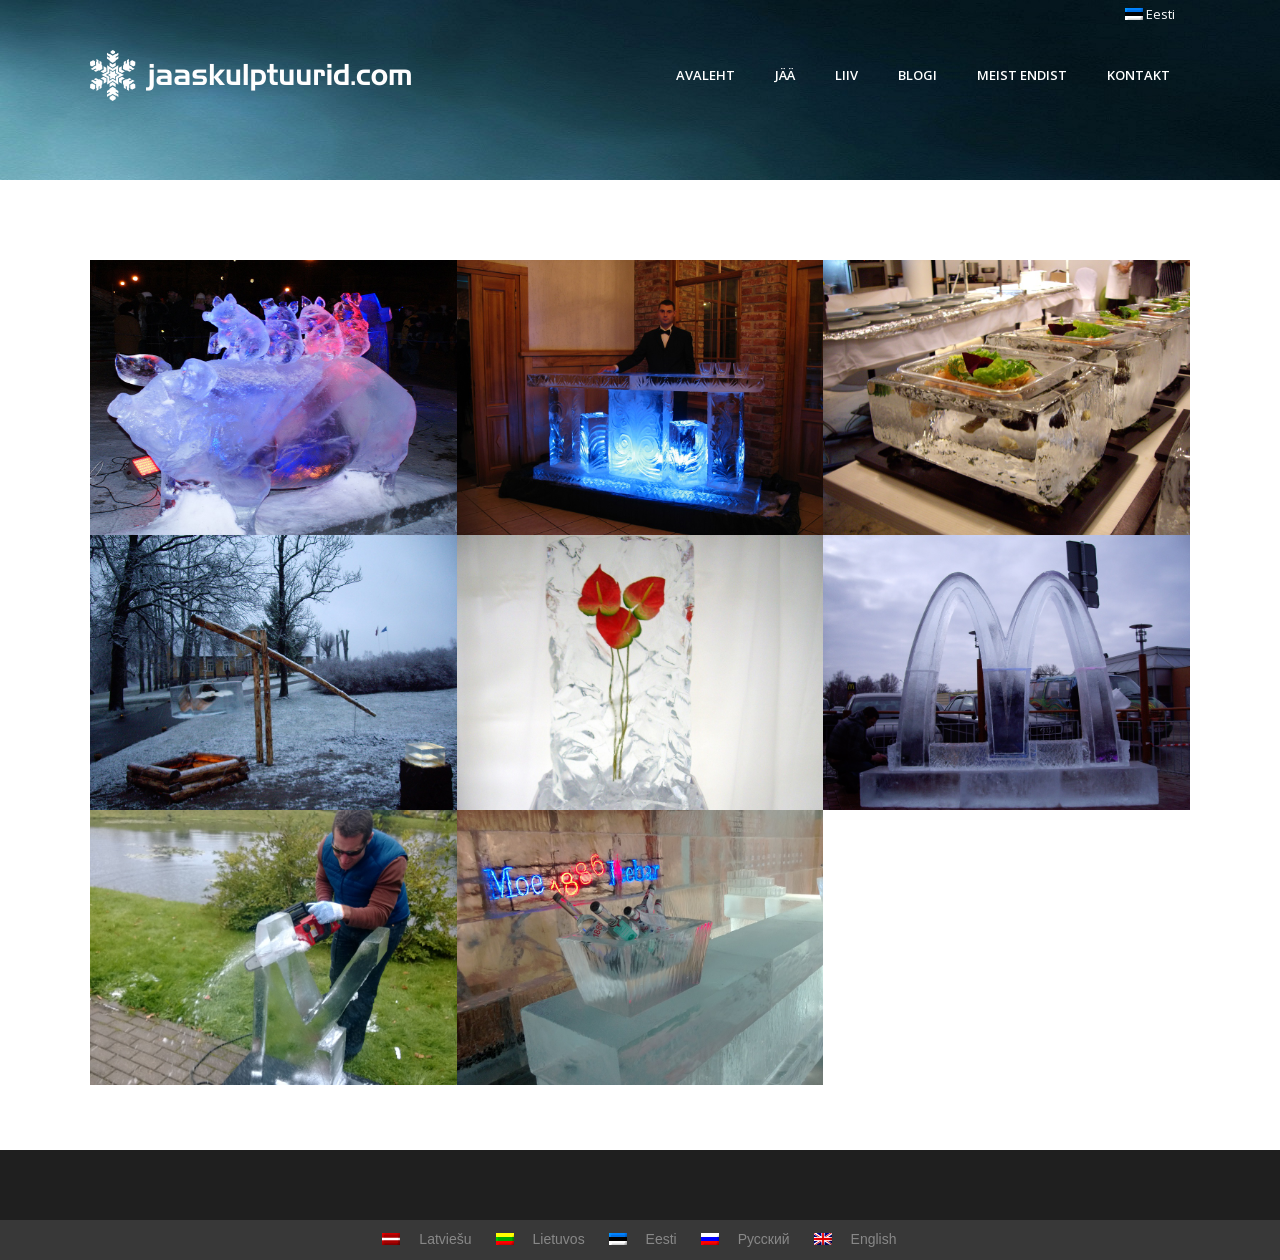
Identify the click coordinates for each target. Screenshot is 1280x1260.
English (855, 1239)
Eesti (1150, 14)
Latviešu (426, 1239)
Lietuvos (540, 1239)
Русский (745, 1239)
